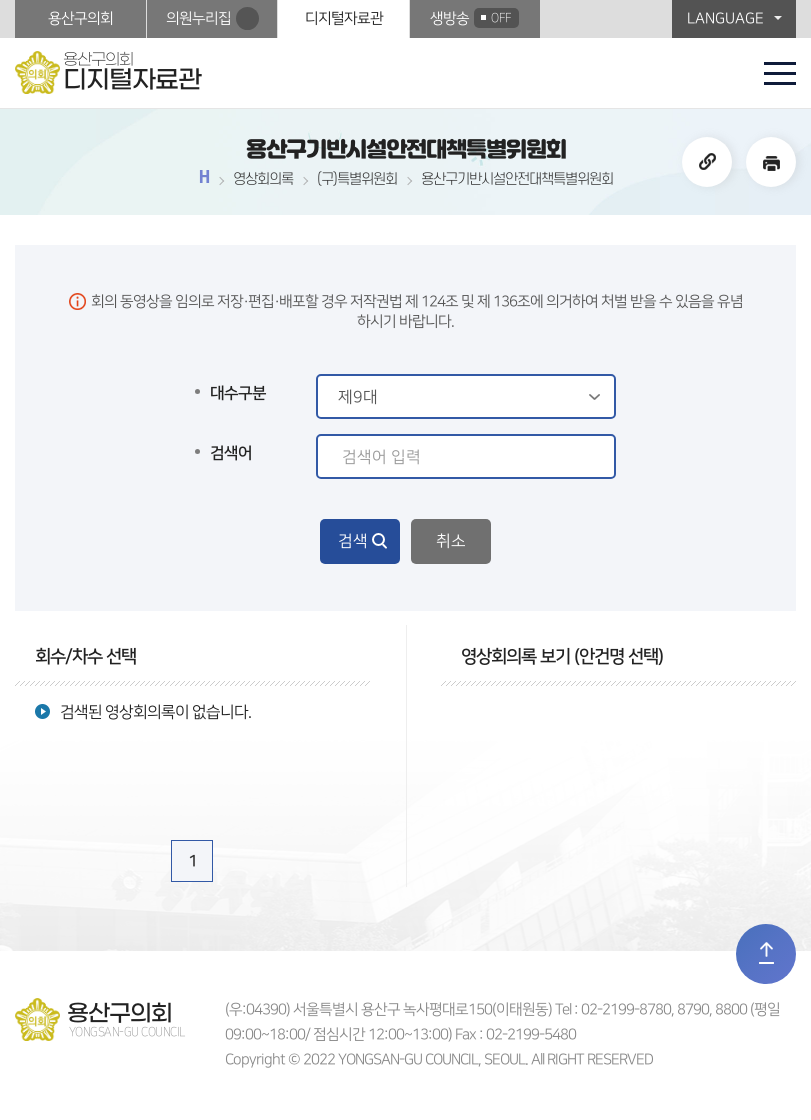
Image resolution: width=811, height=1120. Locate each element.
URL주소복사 (707, 162)
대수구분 (238, 393)
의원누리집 (198, 18)
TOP (766, 954)
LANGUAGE (725, 18)
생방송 (474, 18)
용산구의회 (80, 18)
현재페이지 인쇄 (771, 162)
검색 (353, 541)
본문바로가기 (0, 0)
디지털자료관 (344, 18)
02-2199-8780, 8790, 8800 (664, 1009)
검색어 (231, 453)
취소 (451, 541)
